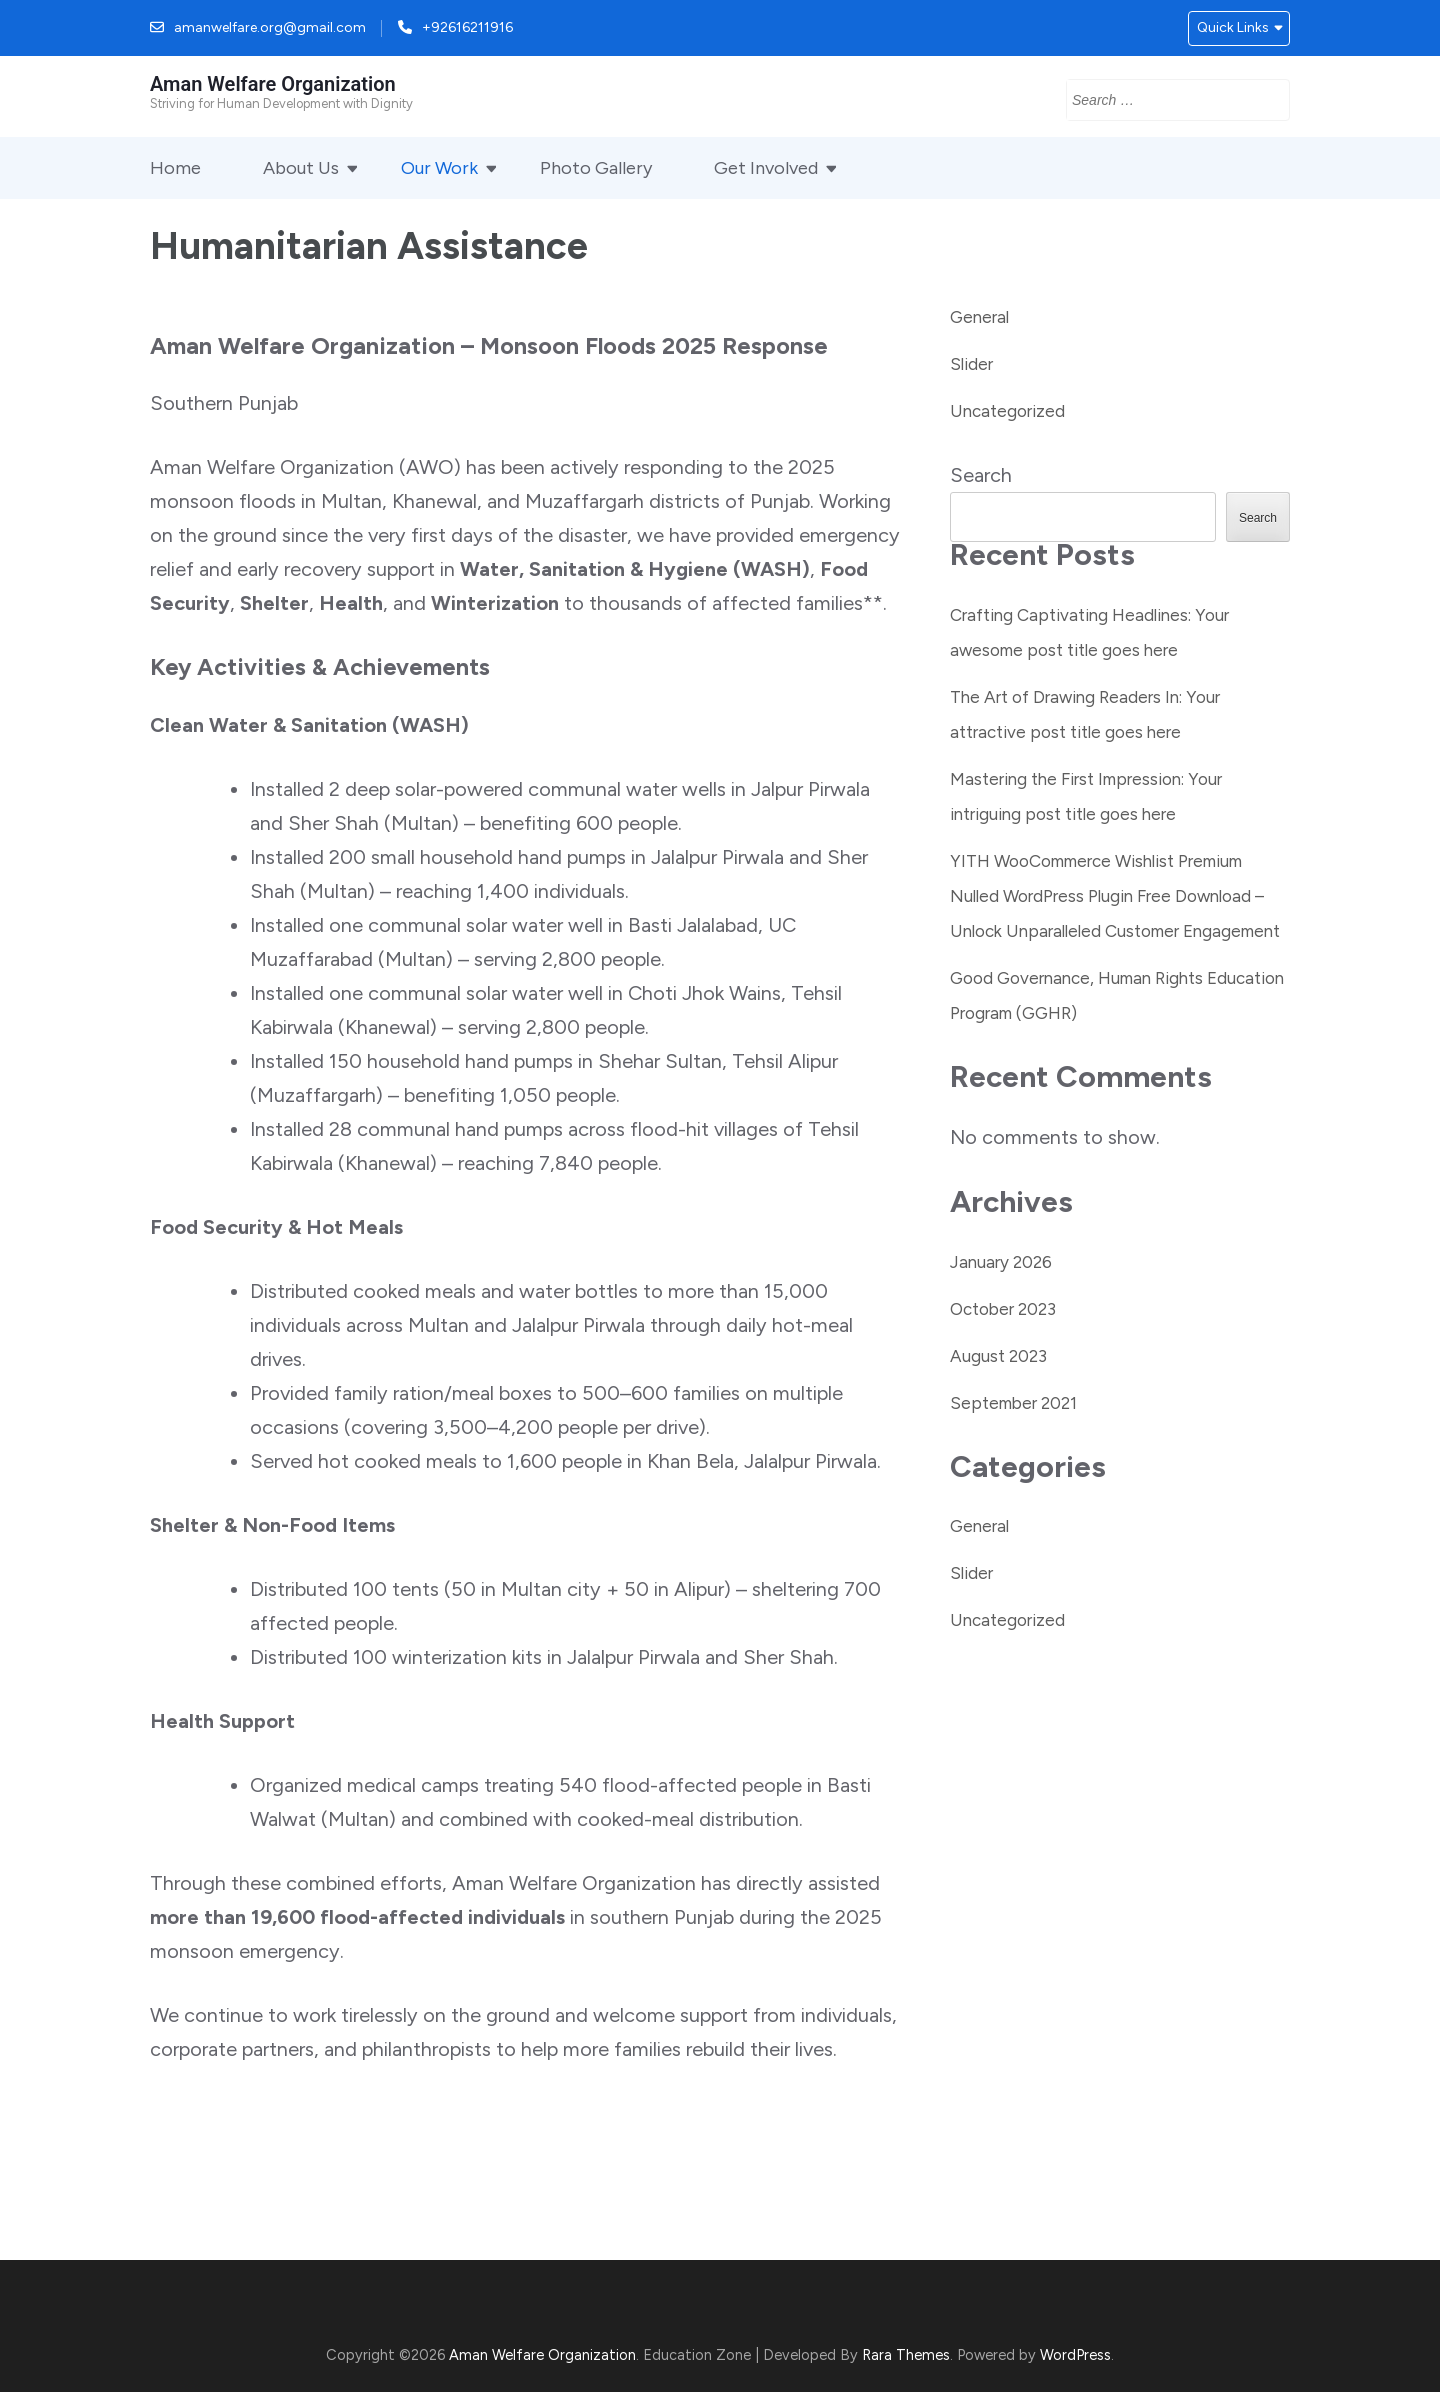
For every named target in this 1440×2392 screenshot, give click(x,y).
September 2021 (1013, 1403)
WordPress (1075, 2355)
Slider (971, 364)
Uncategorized (1007, 411)
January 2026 (1001, 1262)
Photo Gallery (596, 168)
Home (175, 168)
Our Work (439, 168)
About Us (301, 168)
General (979, 317)
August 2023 (998, 1356)
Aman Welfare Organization (273, 84)
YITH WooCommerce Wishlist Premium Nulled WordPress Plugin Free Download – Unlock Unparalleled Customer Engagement (1115, 896)
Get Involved (766, 168)
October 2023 (1003, 1309)
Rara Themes (906, 2355)
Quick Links (1233, 27)
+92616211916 (467, 27)
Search (981, 475)
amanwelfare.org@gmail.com (270, 27)
